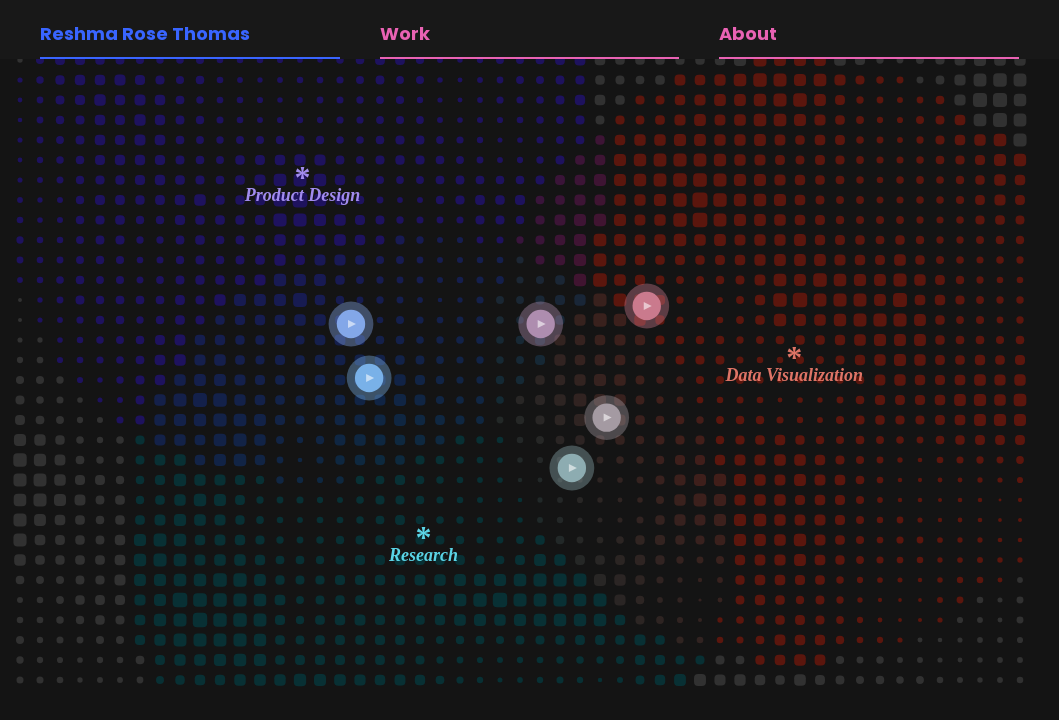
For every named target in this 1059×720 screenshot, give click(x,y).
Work (405, 33)
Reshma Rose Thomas (145, 33)
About (748, 33)
